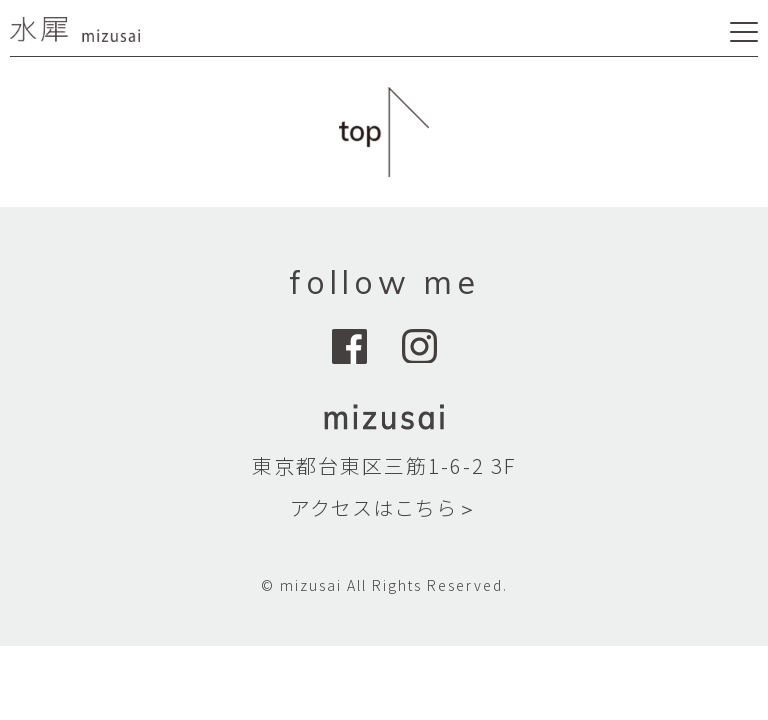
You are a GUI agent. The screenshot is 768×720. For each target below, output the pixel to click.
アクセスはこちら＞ (384, 507)
